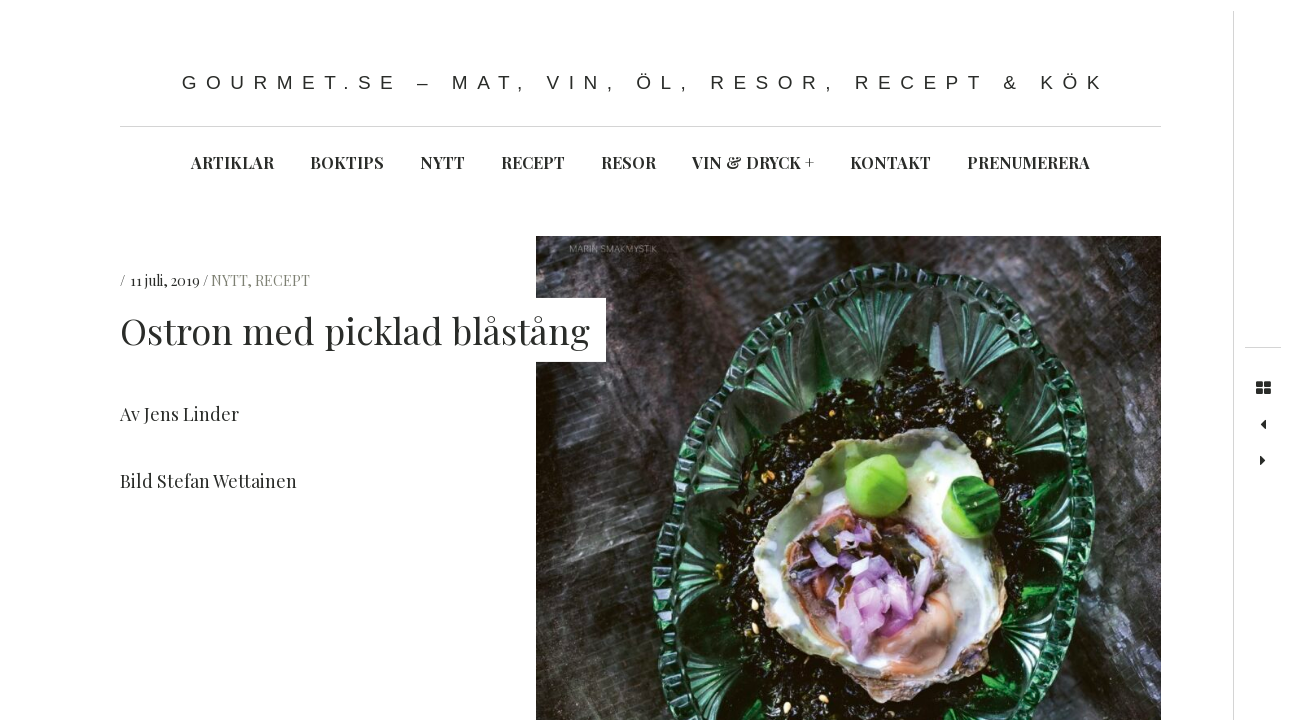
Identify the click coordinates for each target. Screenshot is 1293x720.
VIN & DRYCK (753, 162)
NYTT (442, 162)
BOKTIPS (347, 162)
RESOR (628, 162)
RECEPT (533, 162)
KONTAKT (890, 162)
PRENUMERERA (1028, 162)
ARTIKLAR (232, 162)
